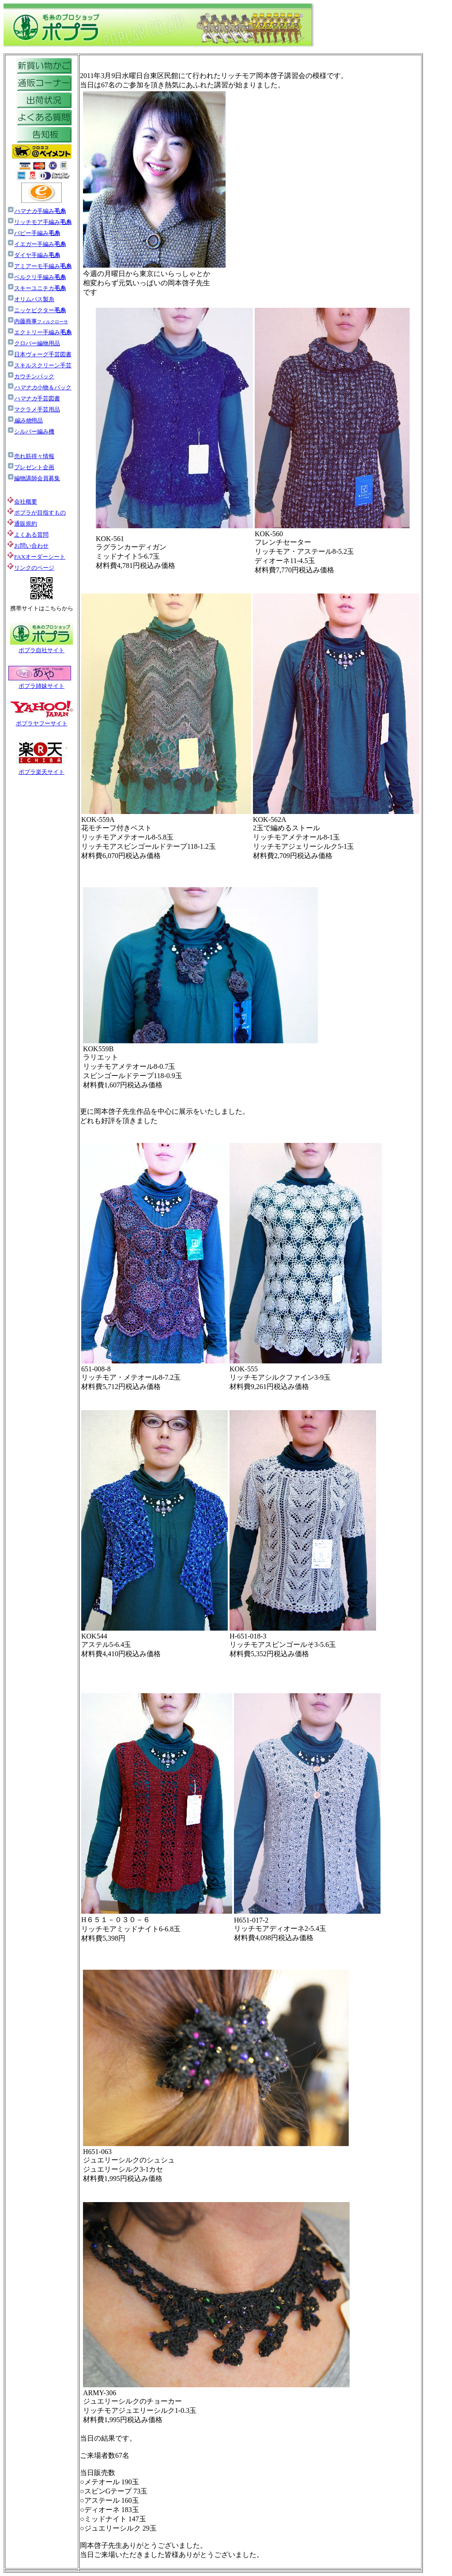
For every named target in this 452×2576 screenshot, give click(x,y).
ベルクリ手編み (40, 277)
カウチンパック (30, 376)
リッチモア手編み (43, 222)
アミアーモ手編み (39, 266)
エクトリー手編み (39, 332)
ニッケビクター (36, 310)
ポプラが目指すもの (36, 512)
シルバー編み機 (30, 431)
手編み (40, 211)
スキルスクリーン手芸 (39, 365)
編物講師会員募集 (33, 478)
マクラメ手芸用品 (33, 409)
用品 (25, 420)
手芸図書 (33, 398)
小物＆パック (39, 387)
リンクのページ (34, 567)
